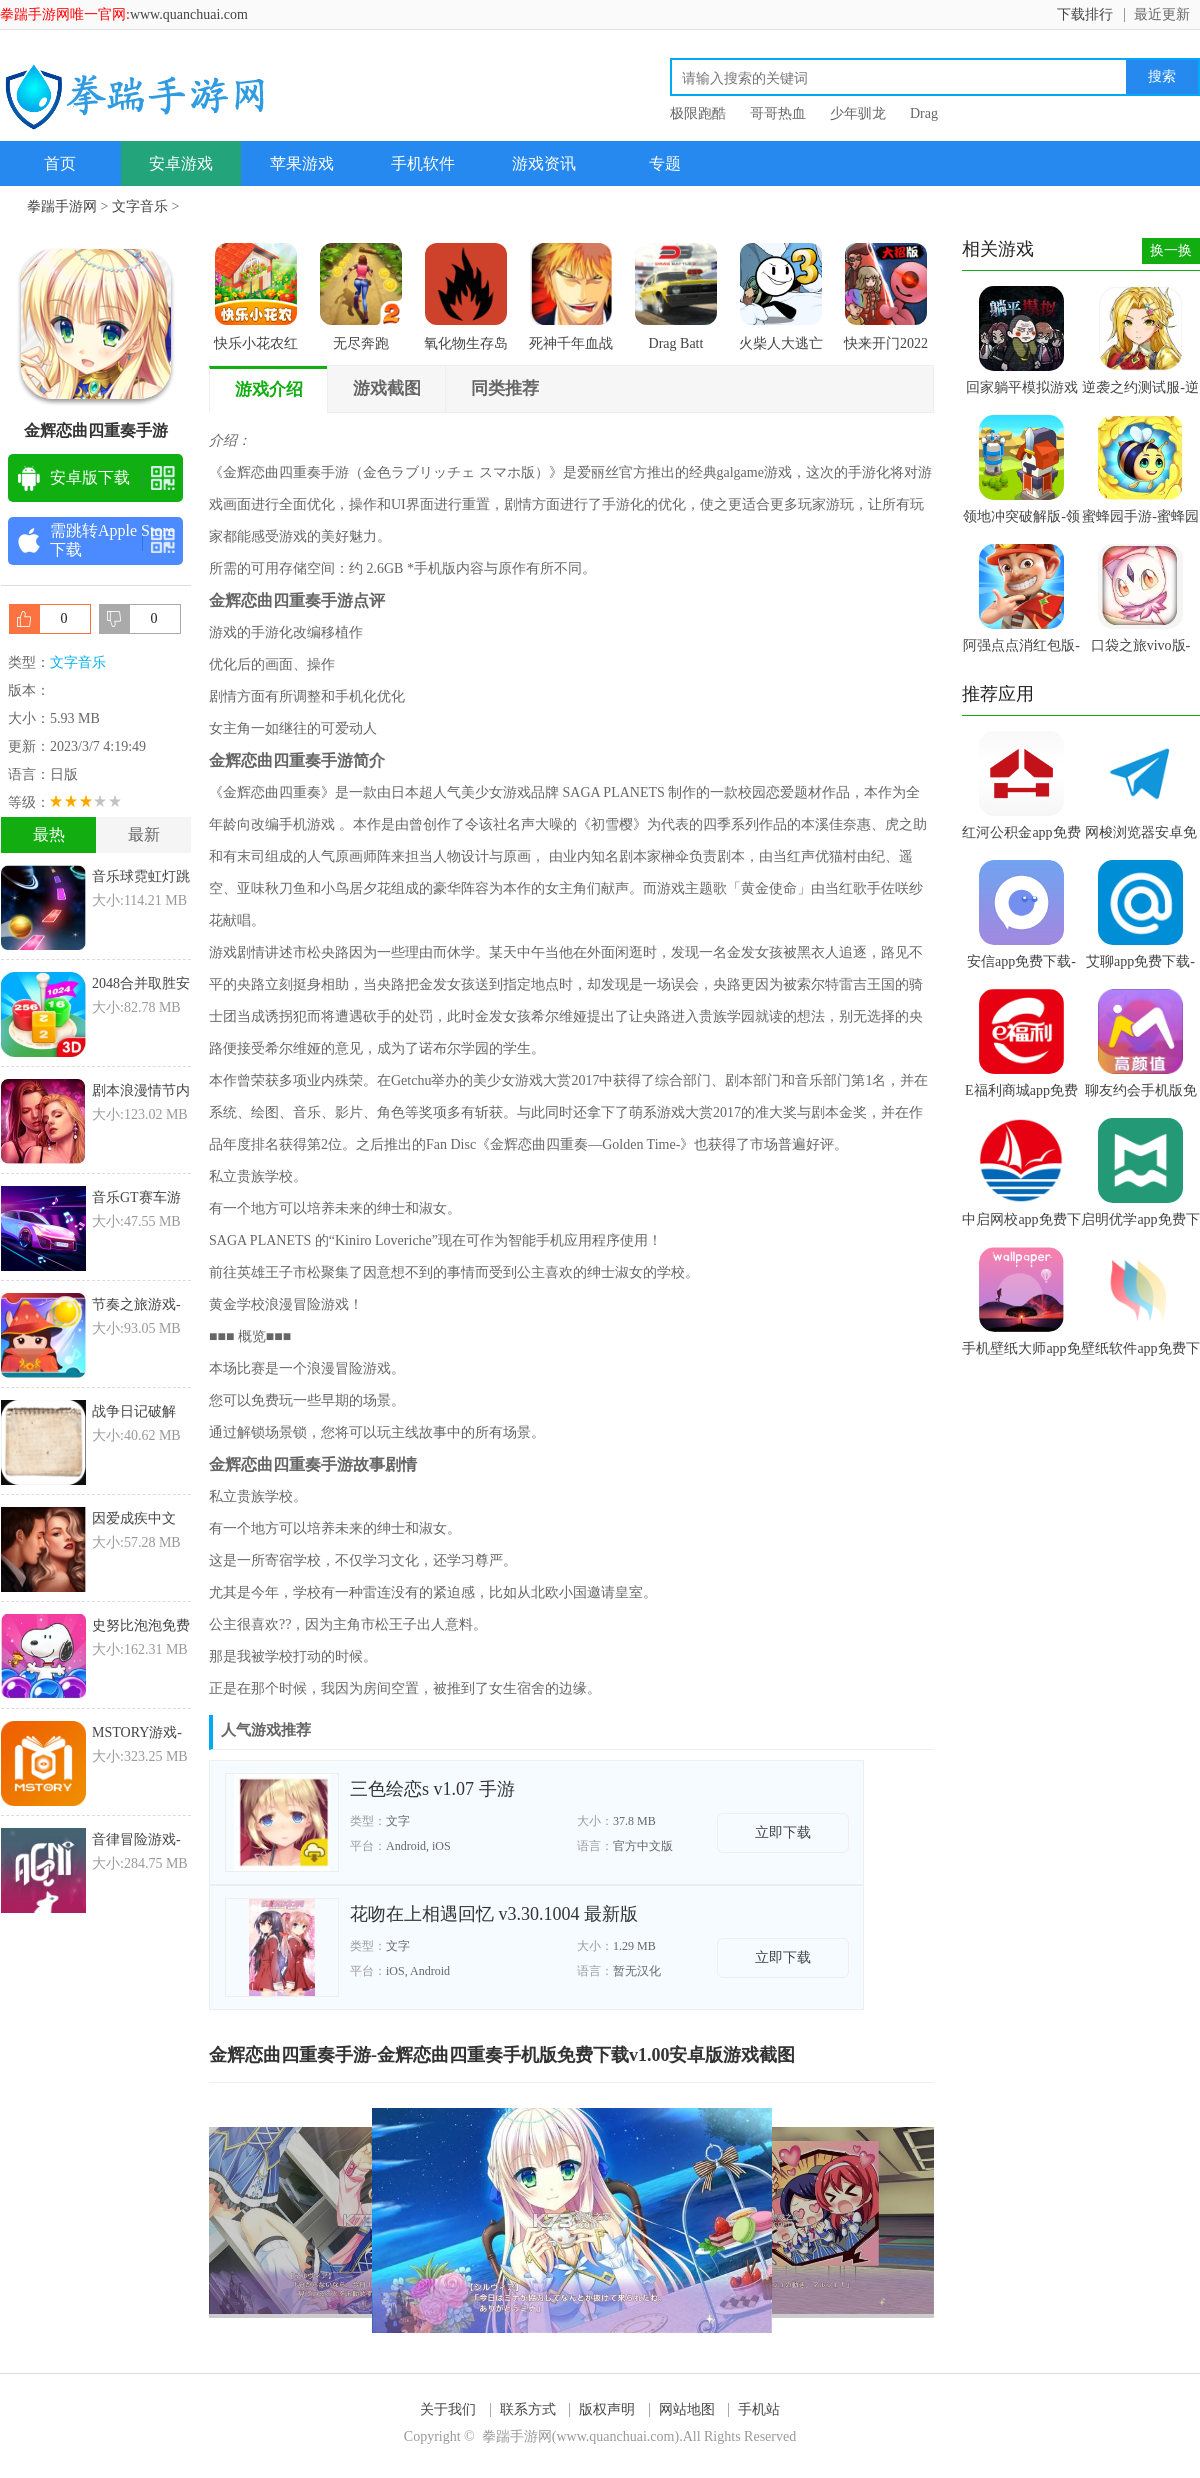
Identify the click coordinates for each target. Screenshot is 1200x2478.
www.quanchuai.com (189, 14)
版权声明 (607, 2409)
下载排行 (1085, 14)
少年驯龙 (858, 113)
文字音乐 (140, 206)
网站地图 (687, 2409)
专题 (665, 163)
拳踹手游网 (62, 206)
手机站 (759, 2409)
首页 (60, 163)
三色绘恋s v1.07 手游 (432, 1789)
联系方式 (528, 2409)
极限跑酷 (698, 113)
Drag (924, 113)
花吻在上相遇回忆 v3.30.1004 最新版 (494, 1914)
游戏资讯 (544, 163)
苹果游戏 (302, 163)
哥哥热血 (778, 113)
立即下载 (783, 1832)
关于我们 (448, 2409)
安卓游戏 (181, 163)
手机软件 (423, 163)
